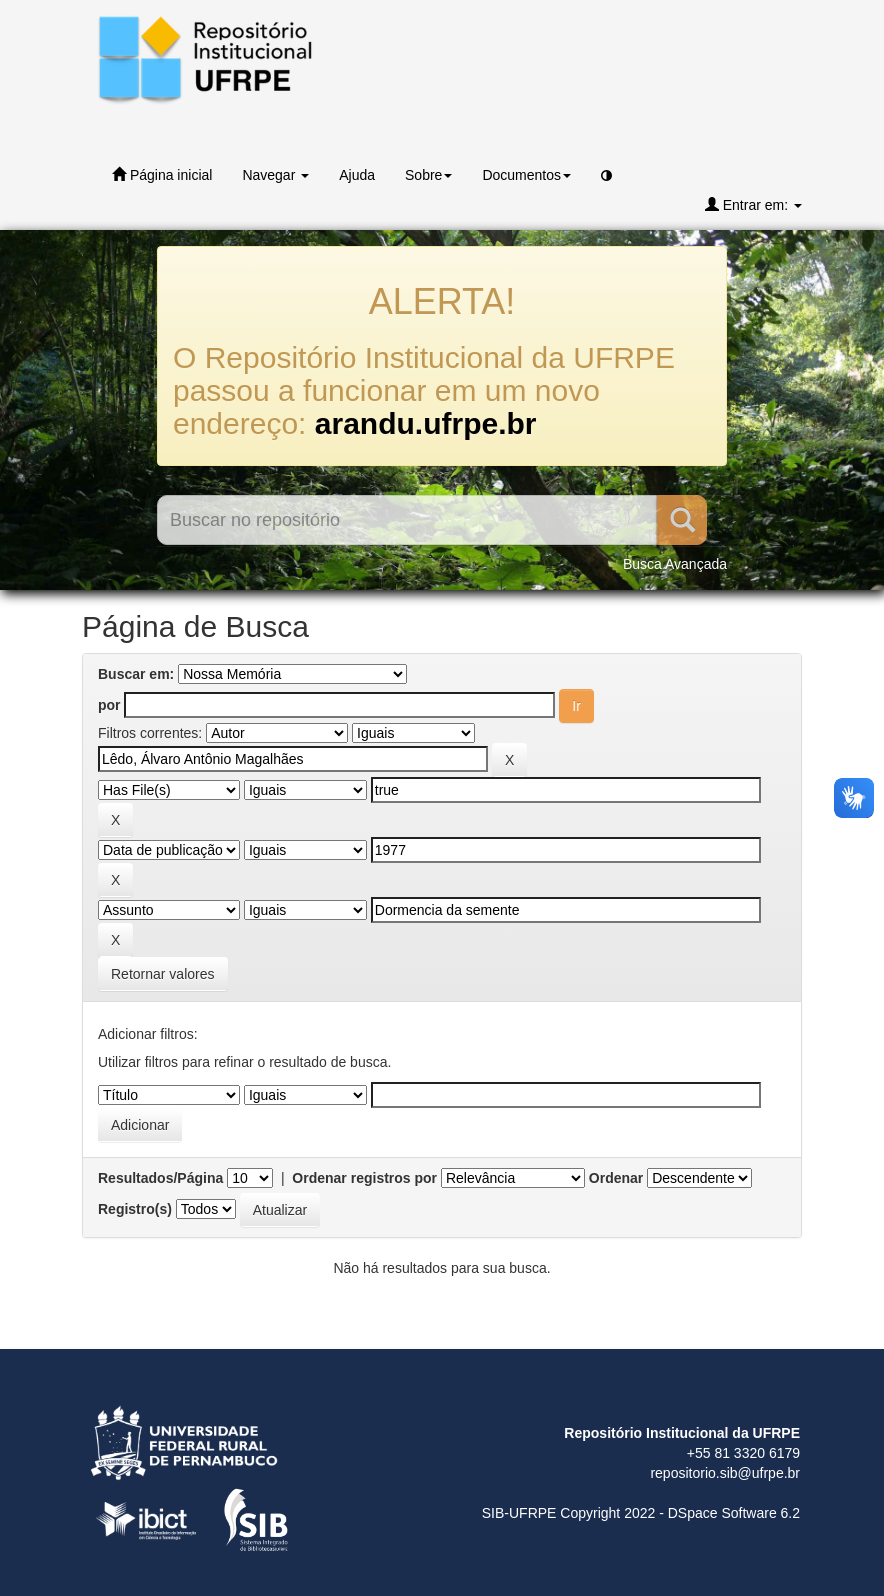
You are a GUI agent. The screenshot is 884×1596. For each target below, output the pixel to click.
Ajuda (357, 175)
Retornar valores (163, 974)
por (109, 705)
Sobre (428, 175)
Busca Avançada (675, 564)
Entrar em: (753, 204)
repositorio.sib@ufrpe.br (725, 1473)
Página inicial (162, 174)
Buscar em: (136, 674)
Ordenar (616, 1178)
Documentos (526, 175)
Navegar (275, 175)
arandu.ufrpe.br (426, 423)
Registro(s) (135, 1209)
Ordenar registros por (364, 1178)
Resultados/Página (160, 1178)
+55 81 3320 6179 (743, 1453)
